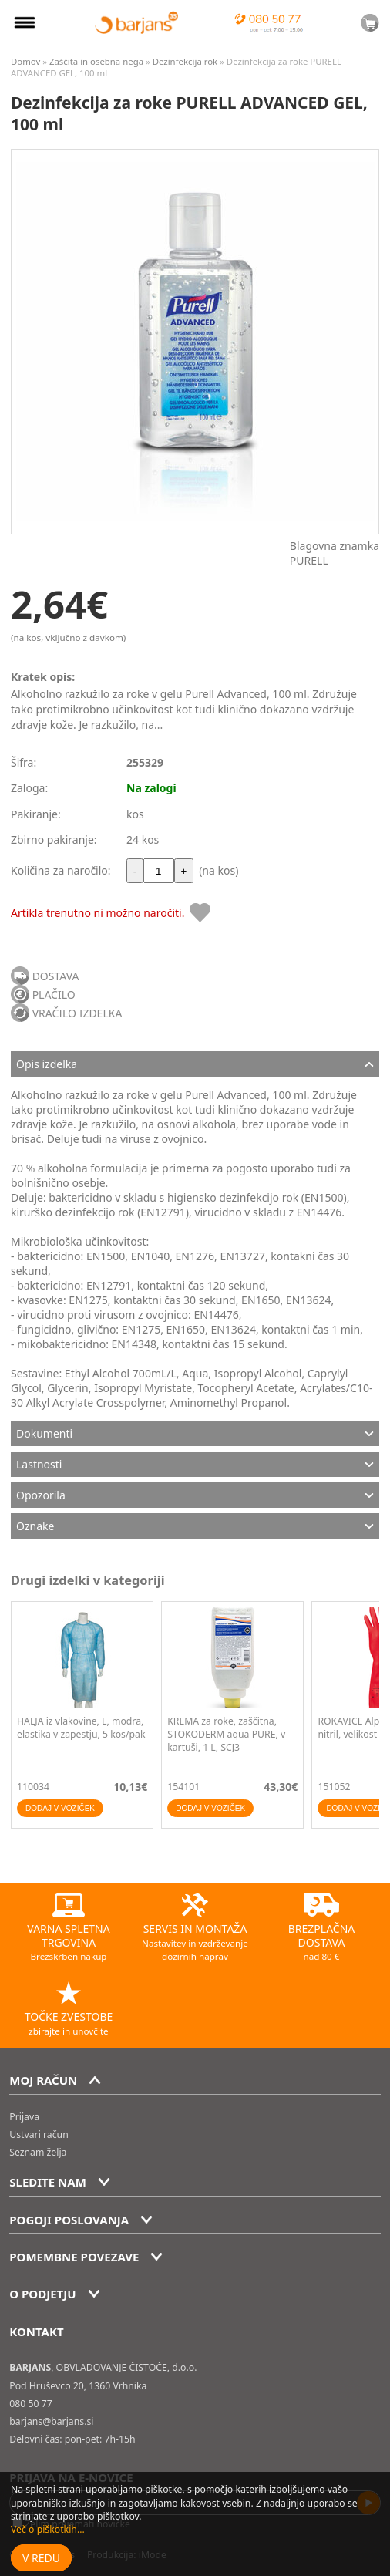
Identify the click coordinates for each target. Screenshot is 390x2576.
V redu (41, 2558)
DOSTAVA (55, 976)
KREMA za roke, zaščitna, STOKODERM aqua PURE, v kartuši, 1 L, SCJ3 (226, 1734)
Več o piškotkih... (48, 2529)
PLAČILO (54, 994)
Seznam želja (37, 2152)
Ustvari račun (38, 2134)
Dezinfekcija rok (185, 61)
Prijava (24, 2116)
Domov (25, 61)
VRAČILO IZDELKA (77, 1013)
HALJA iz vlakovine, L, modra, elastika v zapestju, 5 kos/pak (81, 1728)
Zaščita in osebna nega (96, 61)
